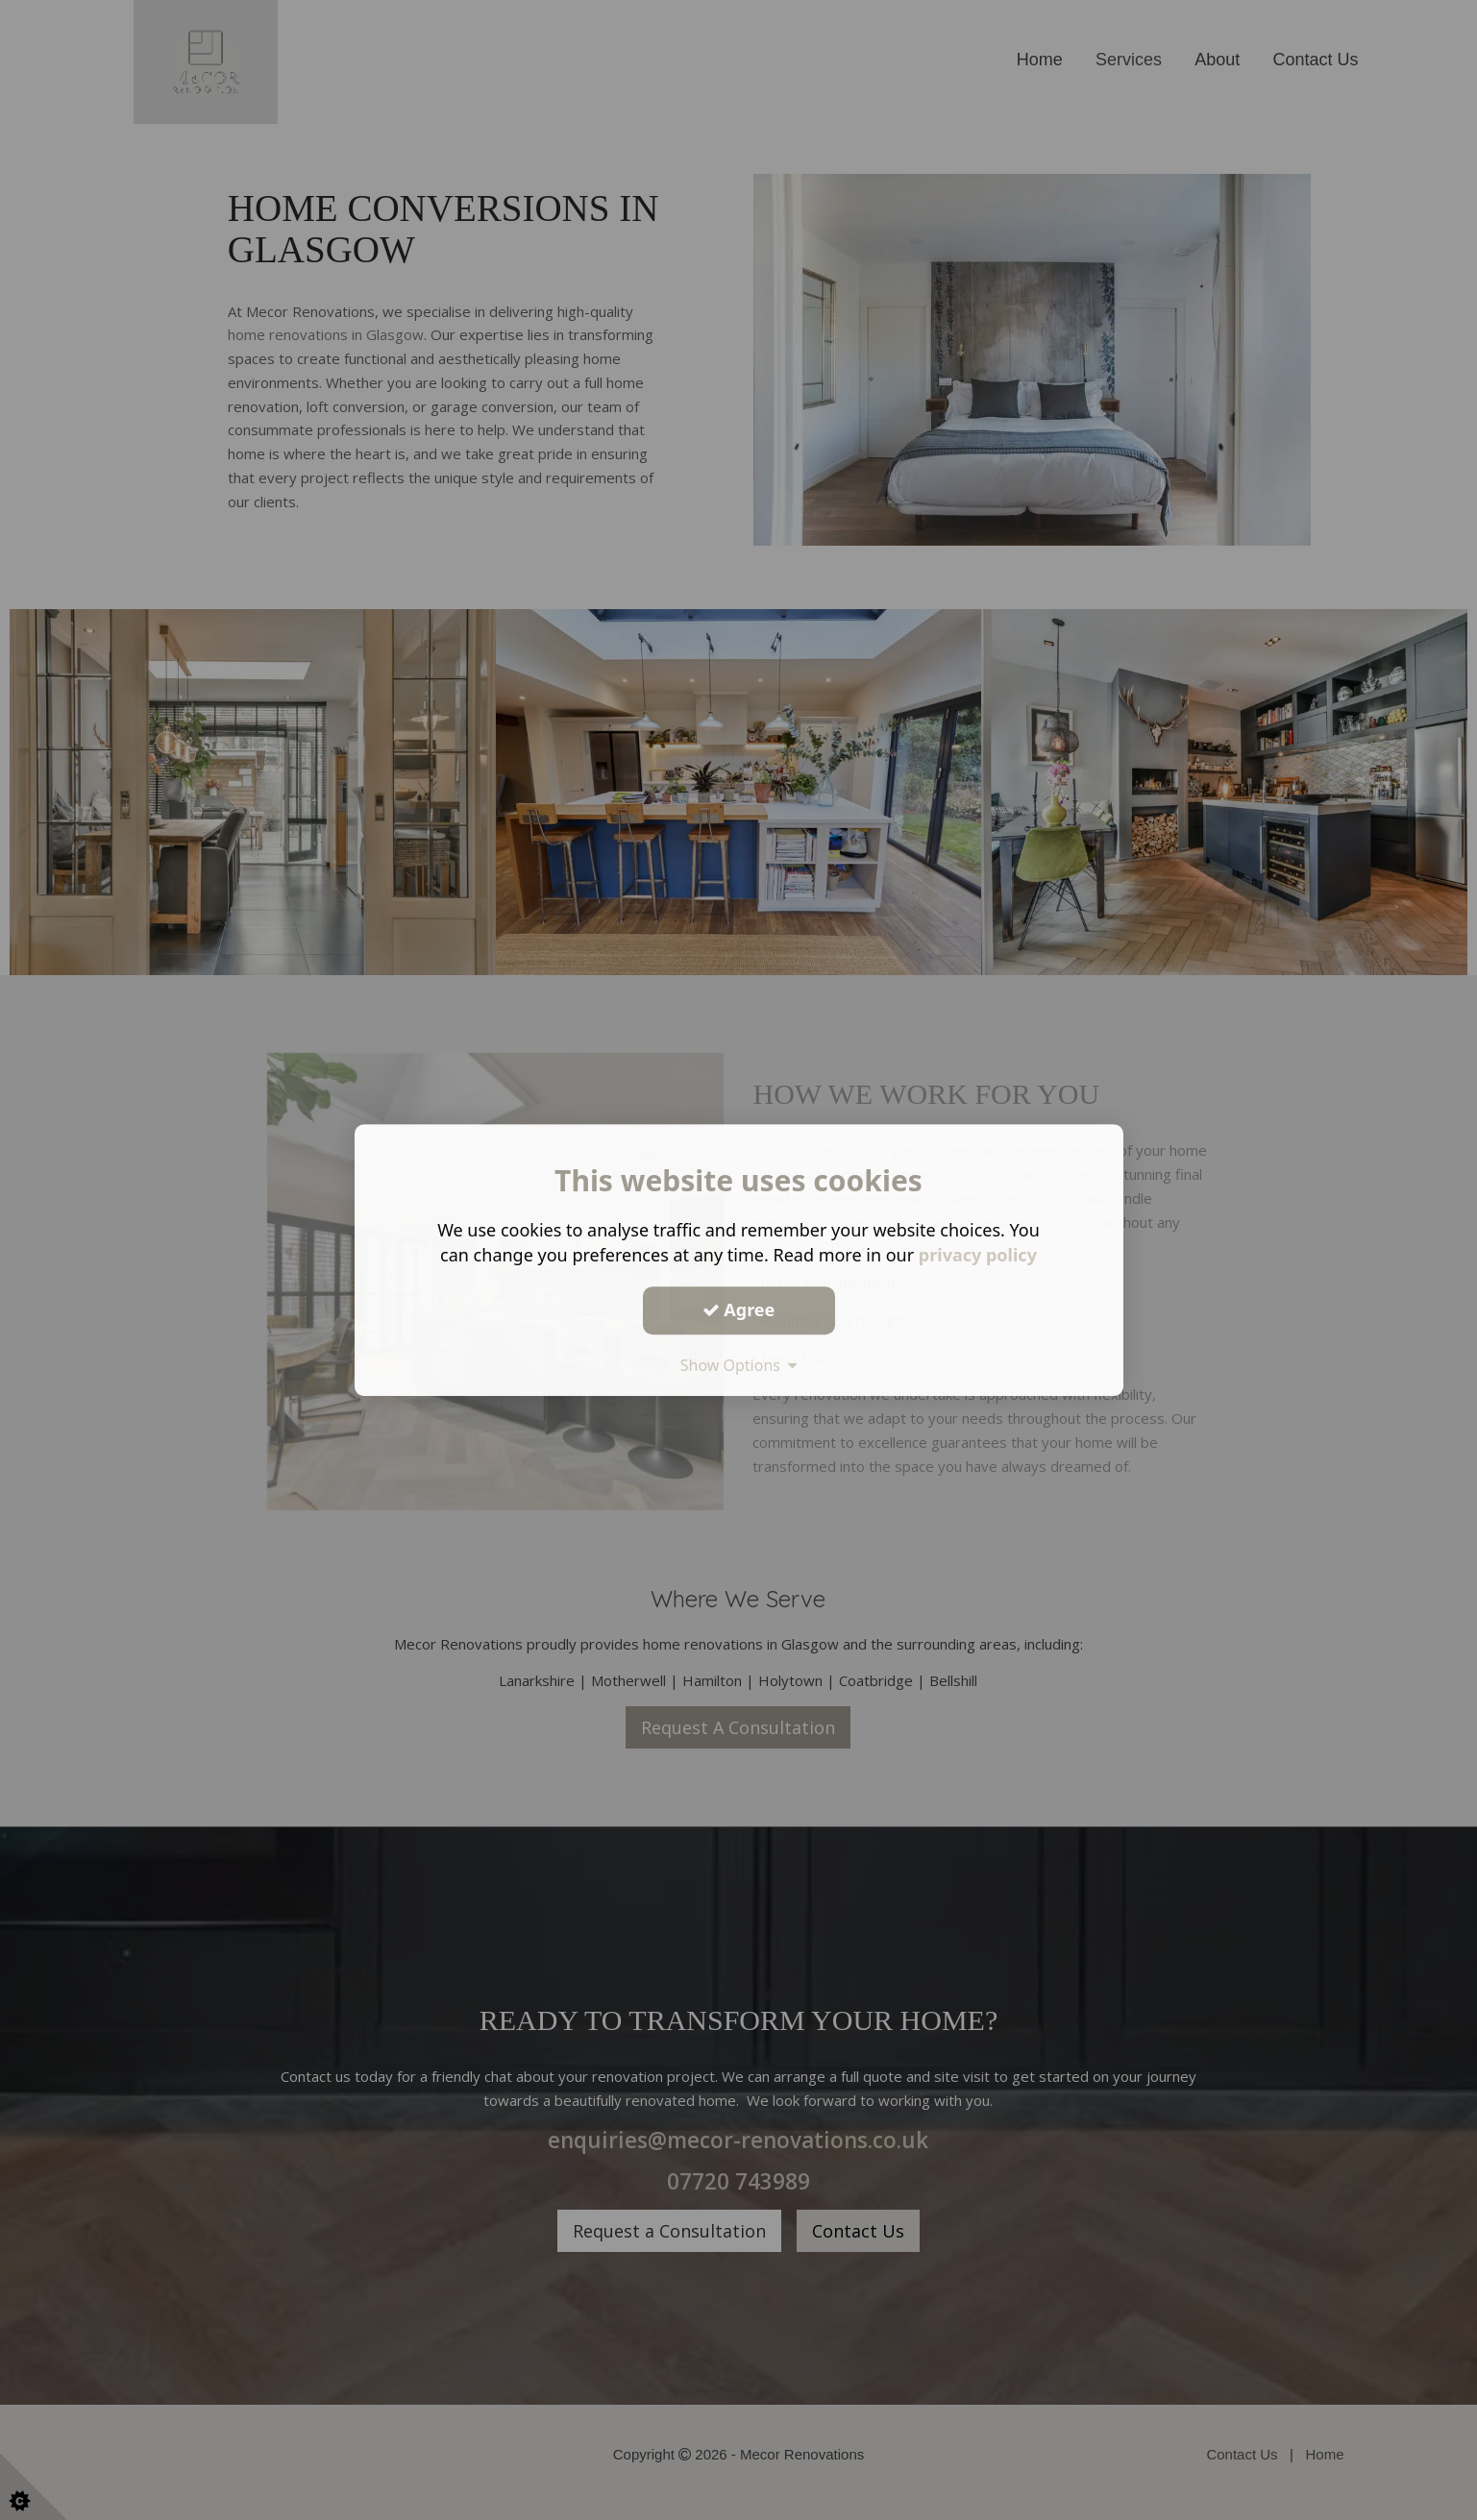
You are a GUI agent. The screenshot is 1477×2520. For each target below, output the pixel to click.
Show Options (739, 1365)
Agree (738, 1309)
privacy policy (978, 1254)
